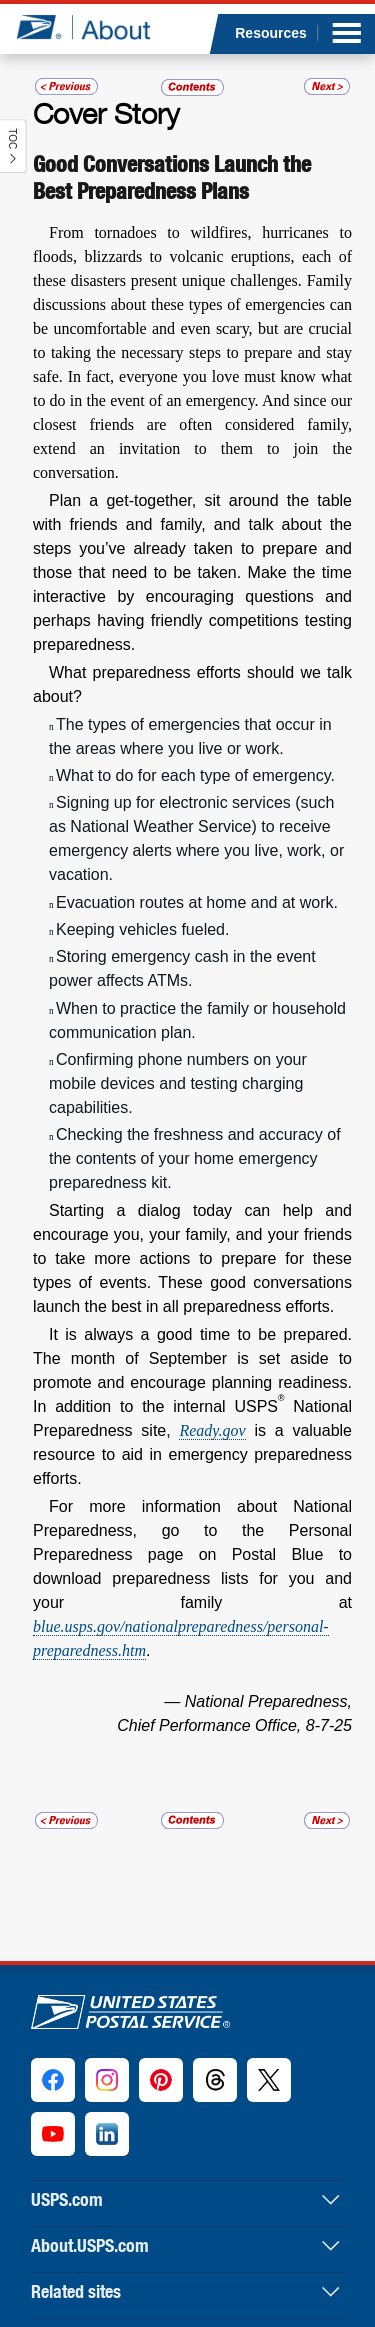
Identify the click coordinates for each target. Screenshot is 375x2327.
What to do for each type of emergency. (195, 775)
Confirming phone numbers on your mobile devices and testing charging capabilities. (178, 1083)
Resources (271, 33)
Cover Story (106, 113)
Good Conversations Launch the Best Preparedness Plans (172, 177)
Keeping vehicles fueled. (142, 929)
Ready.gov (212, 1430)
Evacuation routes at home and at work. (197, 902)
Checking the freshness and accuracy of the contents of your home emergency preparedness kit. (195, 1158)
